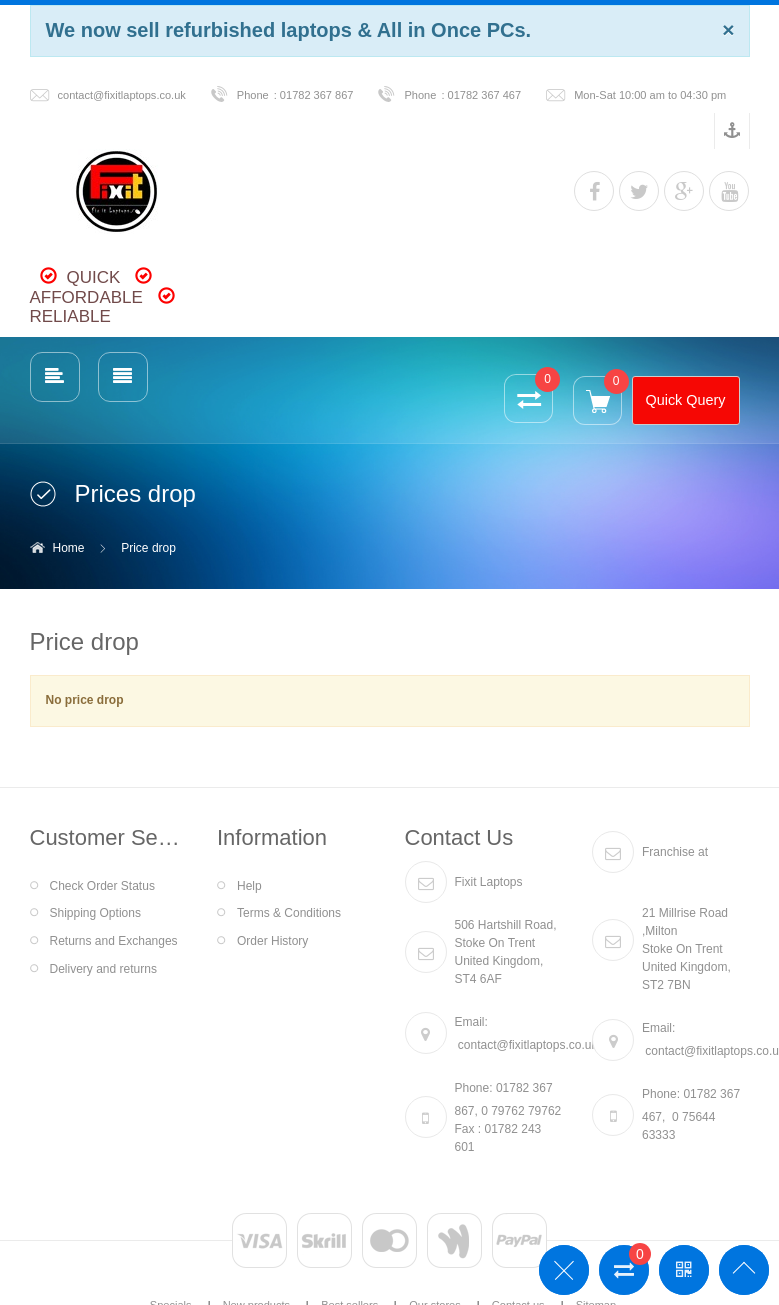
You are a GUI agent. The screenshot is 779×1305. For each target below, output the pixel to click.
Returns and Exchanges (114, 941)
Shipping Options (95, 913)
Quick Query (686, 400)
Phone (253, 95)
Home (69, 548)
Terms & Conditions (289, 913)
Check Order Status (102, 886)
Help (249, 886)
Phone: (474, 1088)
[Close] (728, 29)
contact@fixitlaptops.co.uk (122, 95)
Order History (272, 941)
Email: (471, 1022)
